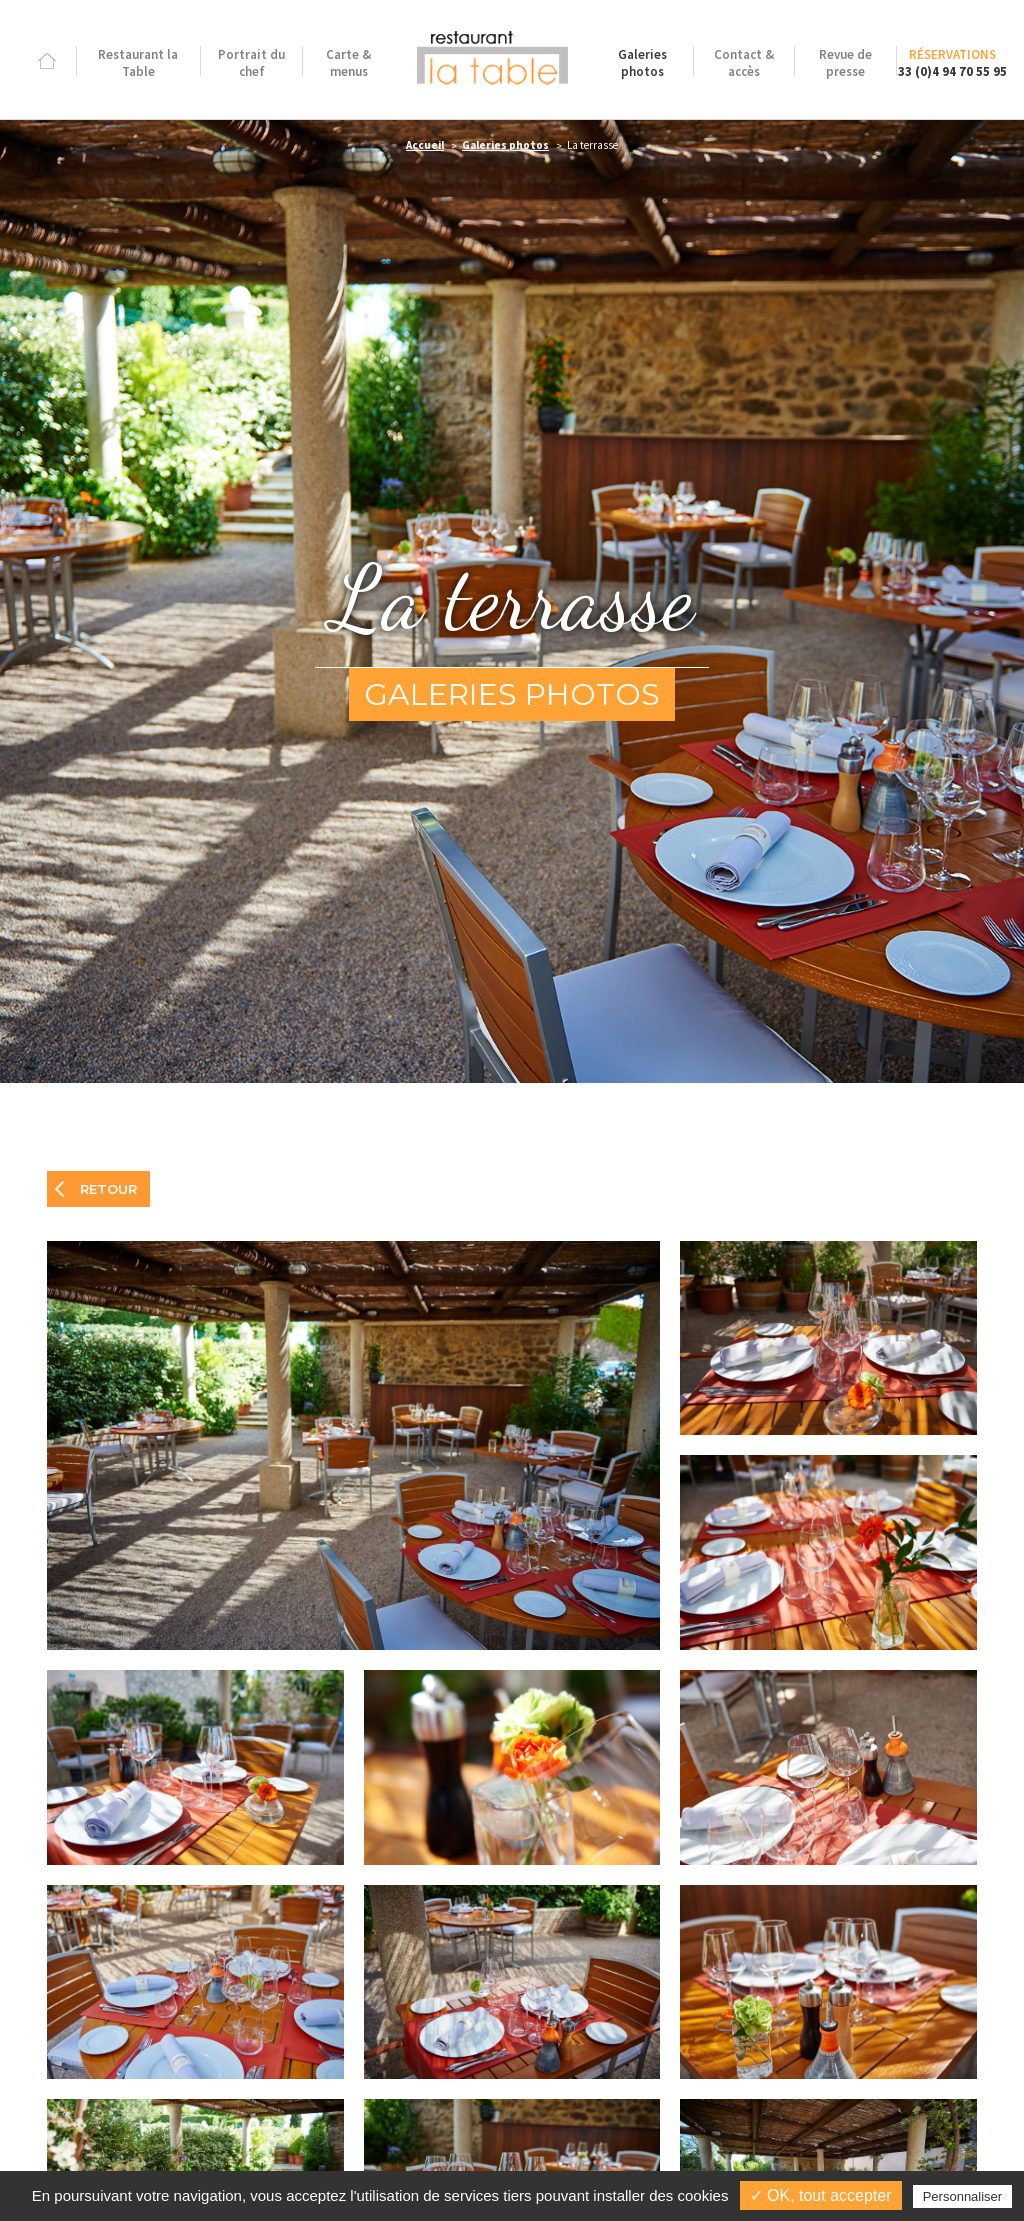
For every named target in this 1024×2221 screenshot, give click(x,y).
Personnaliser (963, 2196)
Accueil (425, 145)
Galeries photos (505, 145)
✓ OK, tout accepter (821, 2195)
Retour (108, 1189)
